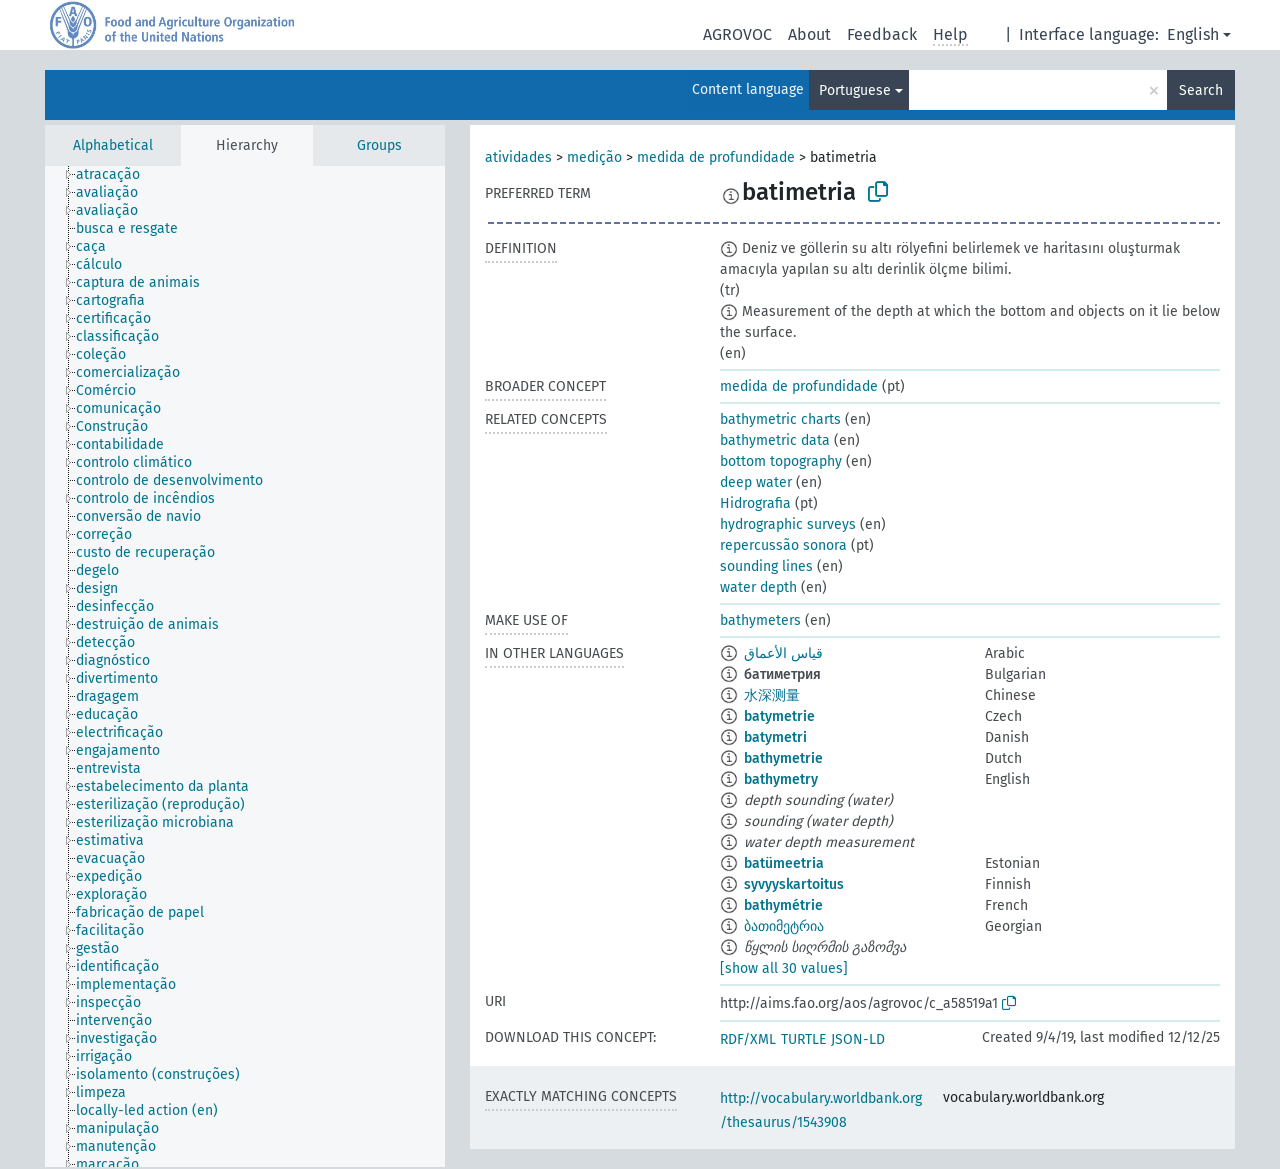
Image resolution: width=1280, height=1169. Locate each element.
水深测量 (772, 695)
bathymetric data (775, 440)
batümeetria (784, 863)
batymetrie (779, 716)
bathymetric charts (780, 419)
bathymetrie (783, 758)
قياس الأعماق (783, 653)
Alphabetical (113, 145)
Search (1201, 90)
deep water (756, 482)
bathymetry (781, 779)
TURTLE (803, 1039)
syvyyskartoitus (794, 884)
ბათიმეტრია (784, 926)
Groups (379, 145)
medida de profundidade (716, 157)
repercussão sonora (783, 545)
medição (594, 157)
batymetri (775, 737)
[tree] (245, 666)
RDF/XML (748, 1039)
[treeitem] (116, 175)
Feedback (882, 34)
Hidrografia (755, 503)
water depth (758, 587)
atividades (518, 157)
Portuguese (855, 90)
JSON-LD (858, 1039)
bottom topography (781, 461)
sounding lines (766, 566)
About (809, 34)
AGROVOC (737, 34)
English (1193, 34)
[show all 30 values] (784, 968)
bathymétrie (783, 905)
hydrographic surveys (788, 524)
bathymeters (760, 620)
